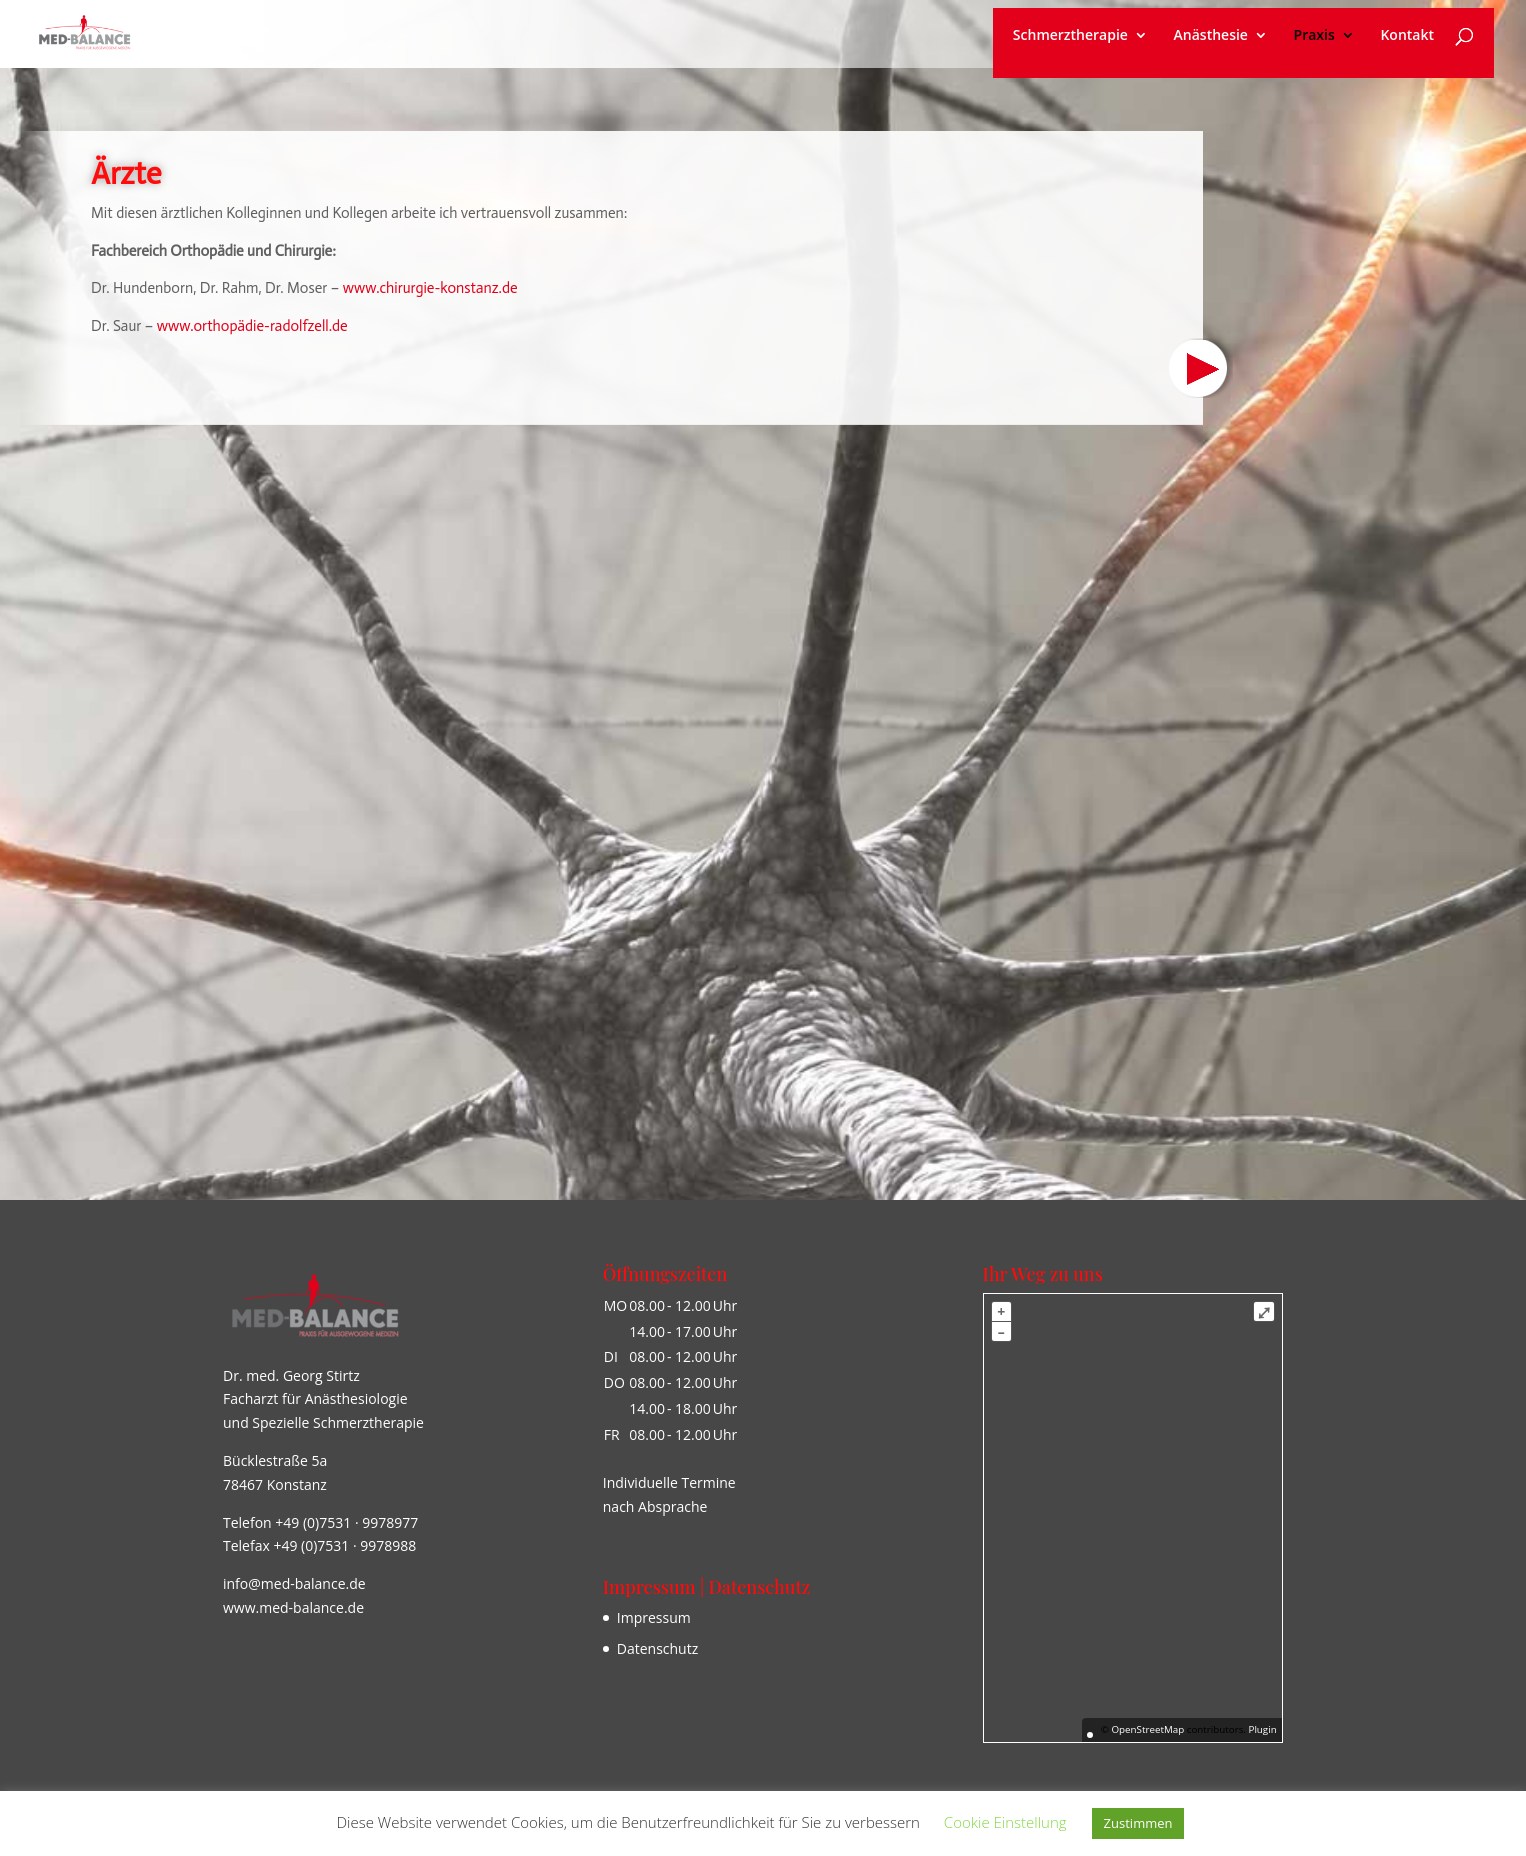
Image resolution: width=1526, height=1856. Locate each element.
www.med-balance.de (293, 1607)
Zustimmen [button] (1138, 1823)
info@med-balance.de (294, 1583)
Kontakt (1407, 36)
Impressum (654, 1617)
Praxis (1314, 36)
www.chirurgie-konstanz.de (431, 288)
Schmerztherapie (1070, 36)
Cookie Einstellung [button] (1005, 1822)
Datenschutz (657, 1648)
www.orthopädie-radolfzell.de (253, 326)
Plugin (1261, 1729)
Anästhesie (1211, 36)
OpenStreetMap (1147, 1729)
